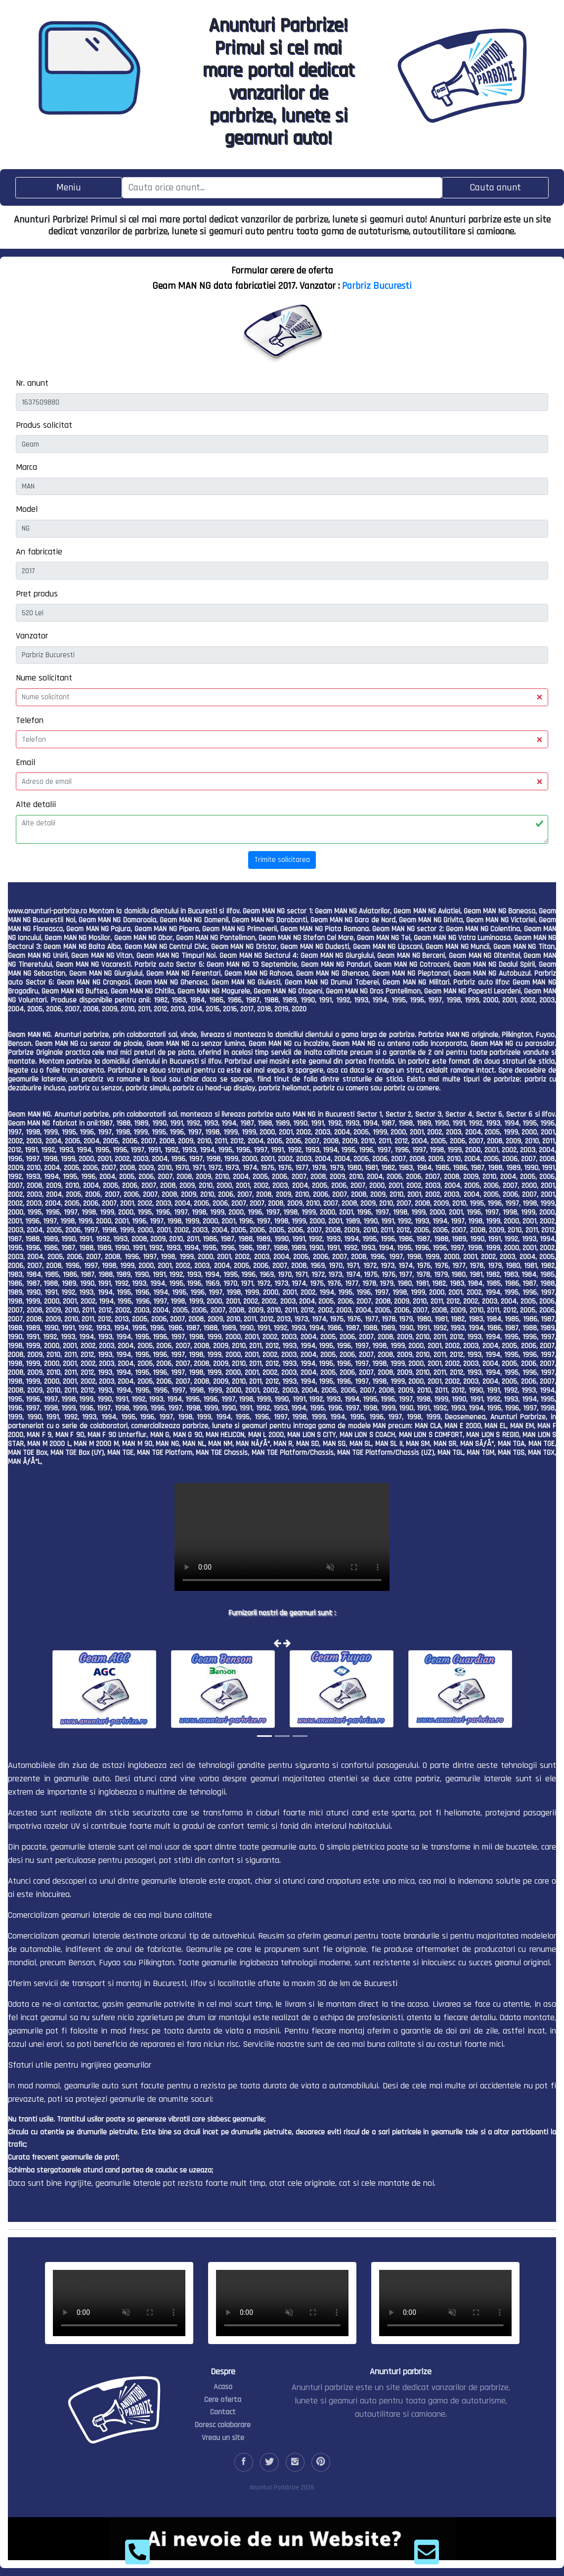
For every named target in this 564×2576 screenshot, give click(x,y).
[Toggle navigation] (68, 187)
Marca (26, 467)
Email (25, 762)
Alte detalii (36, 804)
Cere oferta (222, 2400)
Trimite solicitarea (282, 859)
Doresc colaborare (223, 2425)
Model (27, 509)
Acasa (223, 2387)
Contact (223, 2412)
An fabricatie (39, 551)
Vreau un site (223, 2438)
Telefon (29, 720)
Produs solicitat (44, 425)
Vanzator (32, 635)
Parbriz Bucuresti (377, 285)
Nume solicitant (44, 677)
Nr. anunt (32, 383)
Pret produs (37, 593)
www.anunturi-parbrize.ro (47, 911)
